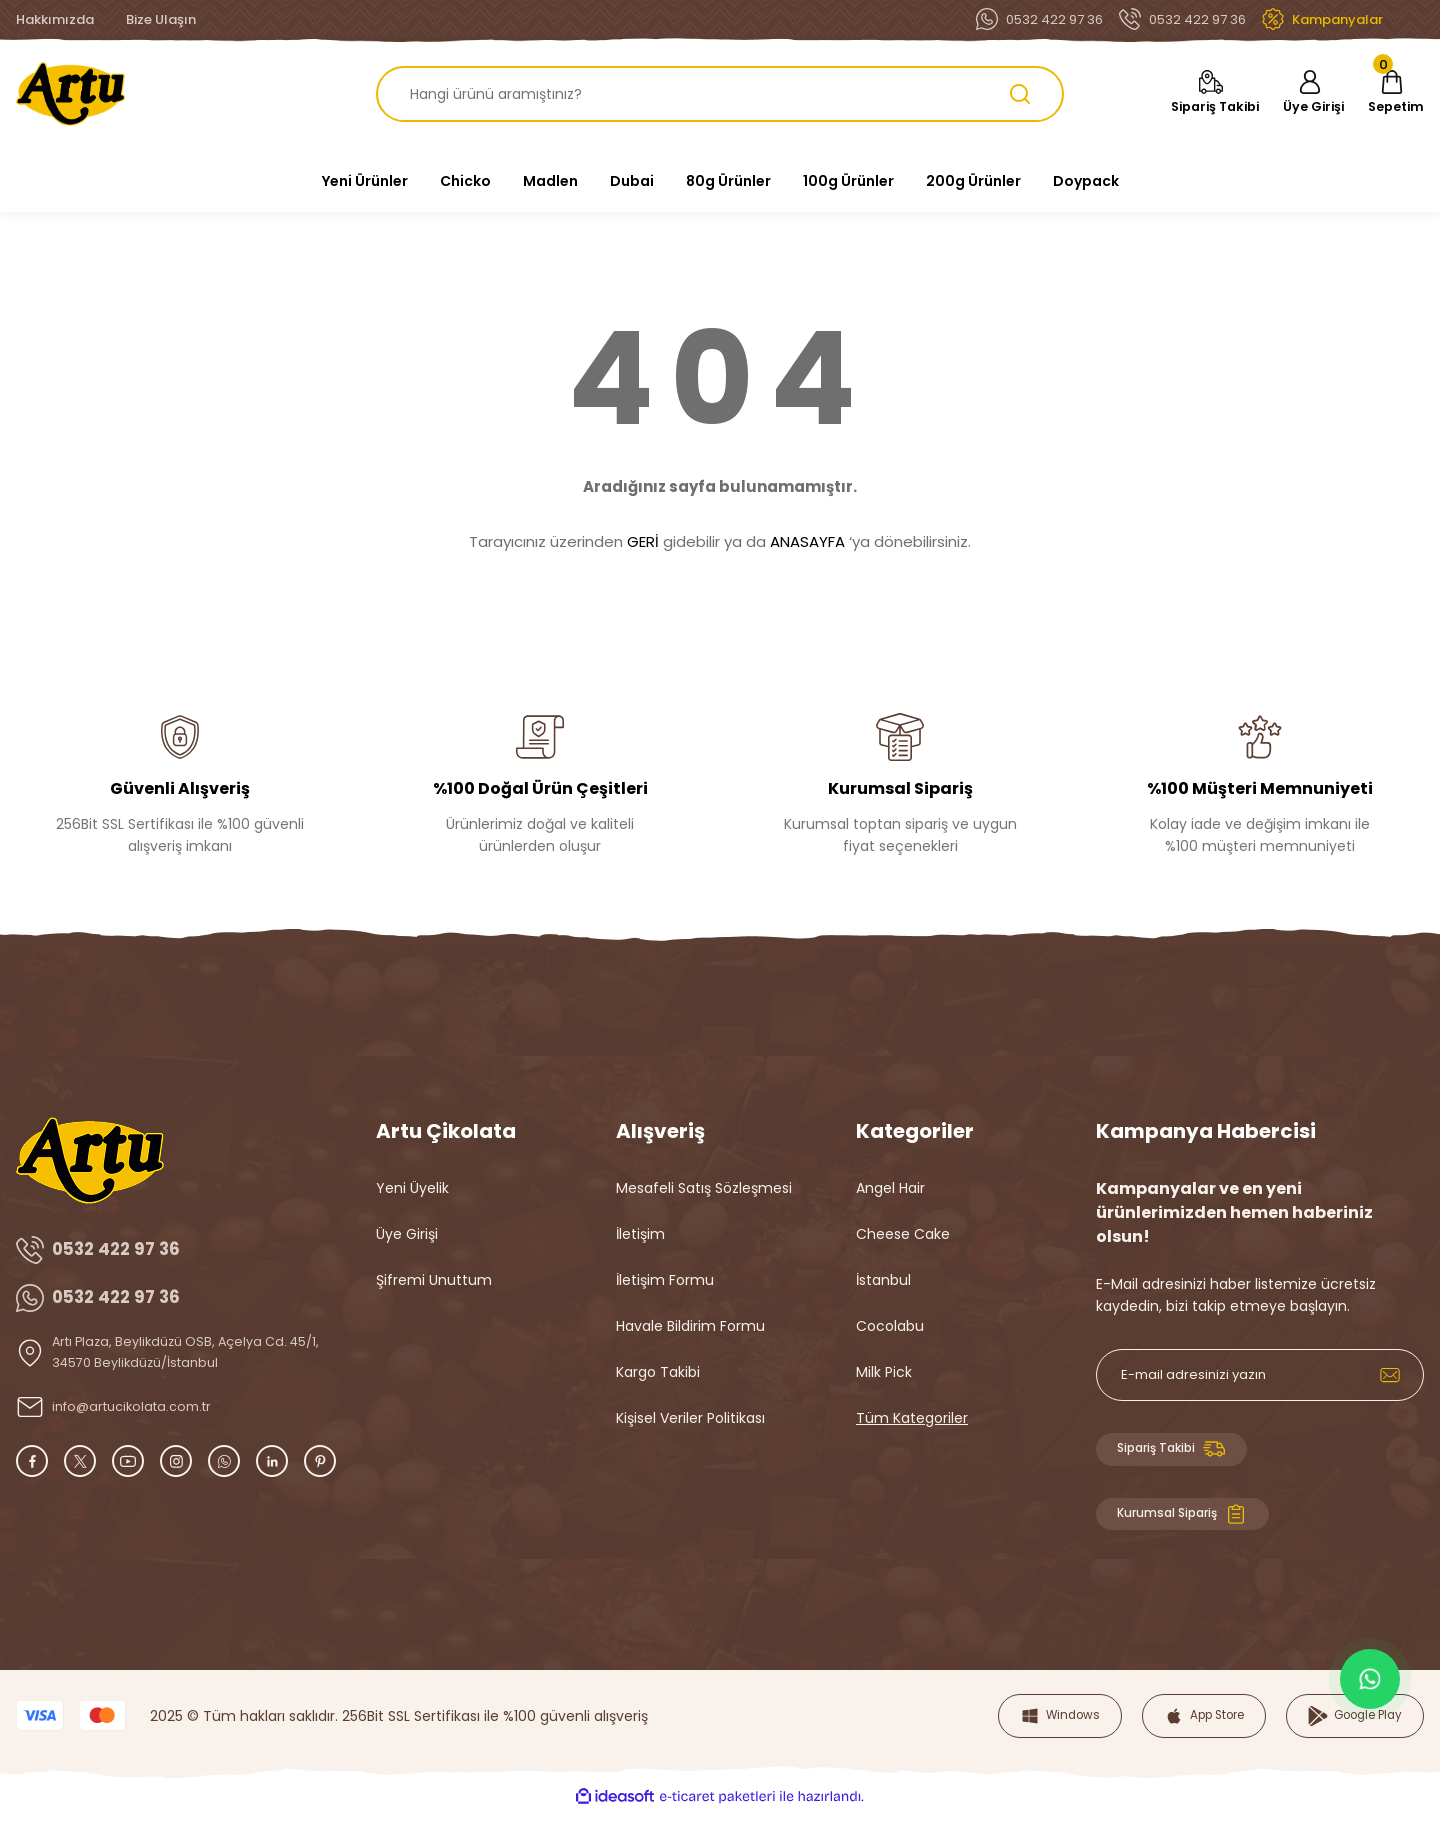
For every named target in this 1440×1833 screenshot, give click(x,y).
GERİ (643, 541)
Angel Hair (890, 1188)
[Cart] (1389, 94)
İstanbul (883, 1280)
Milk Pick (884, 1372)
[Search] (720, 94)
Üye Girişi (407, 1234)
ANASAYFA (807, 541)
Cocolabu (890, 1326)
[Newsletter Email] (1260, 1375)
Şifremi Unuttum (434, 1280)
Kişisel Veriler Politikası (690, 1418)
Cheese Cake (903, 1234)
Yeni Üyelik (412, 1188)
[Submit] (1390, 1375)
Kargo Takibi (658, 1372)
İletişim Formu (665, 1280)
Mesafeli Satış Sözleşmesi (704, 1188)
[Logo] (70, 94)
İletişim (640, 1234)
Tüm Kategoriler (912, 1418)
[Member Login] (1300, 94)
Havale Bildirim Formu (690, 1326)
